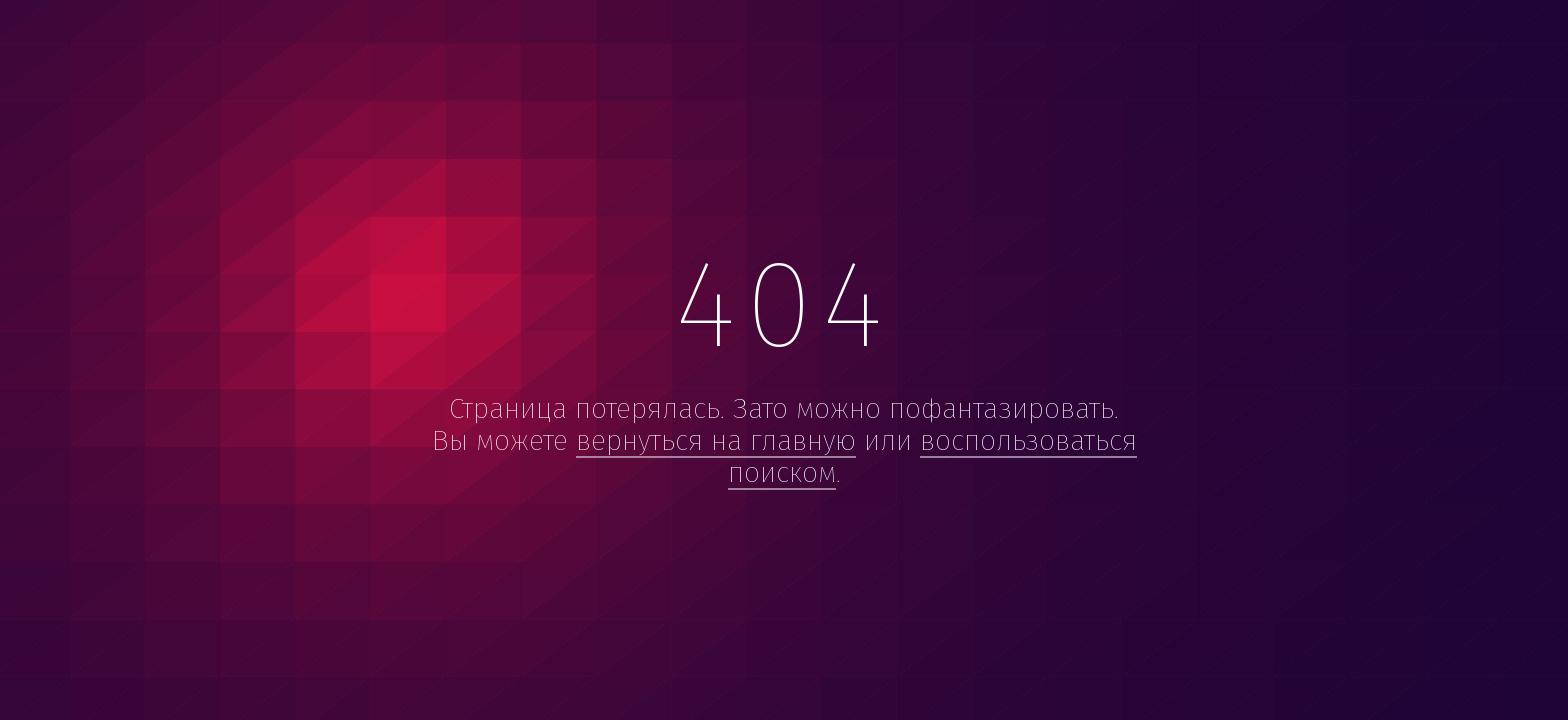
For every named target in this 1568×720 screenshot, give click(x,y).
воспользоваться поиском (932, 456)
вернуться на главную (716, 440)
